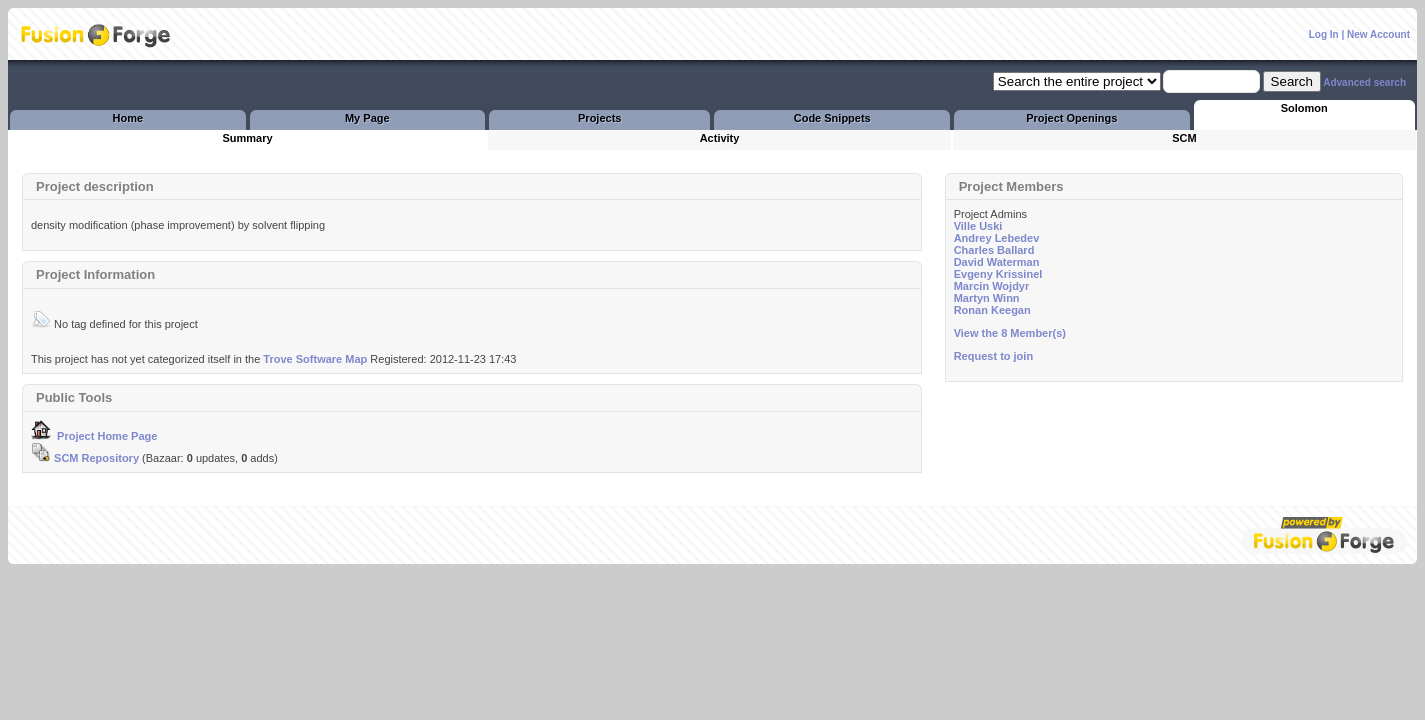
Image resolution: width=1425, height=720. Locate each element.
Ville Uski (978, 226)
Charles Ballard (994, 250)
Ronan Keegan (992, 310)
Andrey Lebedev (997, 238)
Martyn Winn (987, 298)
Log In (1324, 34)
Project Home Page (94, 436)
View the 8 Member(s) (1010, 333)
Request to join (993, 356)
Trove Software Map (315, 359)
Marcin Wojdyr (992, 286)
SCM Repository (85, 458)
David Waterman (997, 262)
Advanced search (1364, 82)
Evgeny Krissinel (998, 274)
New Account (1378, 34)
